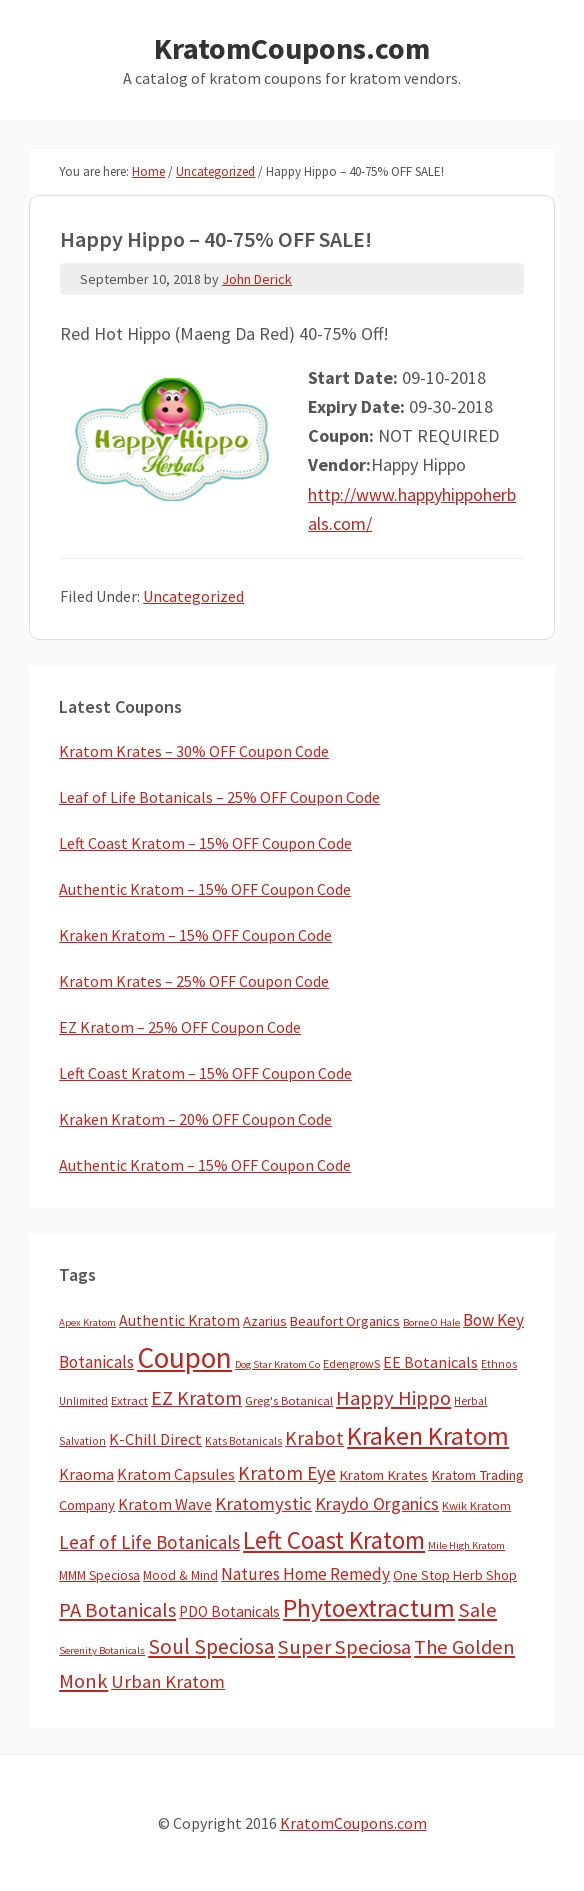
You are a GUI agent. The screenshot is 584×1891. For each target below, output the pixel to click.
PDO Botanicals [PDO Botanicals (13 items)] (229, 1611)
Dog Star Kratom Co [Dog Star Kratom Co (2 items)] (277, 1364)
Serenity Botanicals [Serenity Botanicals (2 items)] (102, 1650)
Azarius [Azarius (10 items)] (265, 1321)
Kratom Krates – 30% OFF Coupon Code (194, 751)
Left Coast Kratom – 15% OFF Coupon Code (205, 843)
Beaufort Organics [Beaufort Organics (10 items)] (345, 1321)
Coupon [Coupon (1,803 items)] (184, 1357)
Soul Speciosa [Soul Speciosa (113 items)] (211, 1646)
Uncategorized (193, 596)
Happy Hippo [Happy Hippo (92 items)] (393, 1398)
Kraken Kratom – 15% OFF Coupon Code (195, 935)
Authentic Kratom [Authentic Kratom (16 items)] (179, 1320)
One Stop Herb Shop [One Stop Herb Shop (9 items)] (455, 1575)
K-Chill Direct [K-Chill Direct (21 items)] (155, 1439)
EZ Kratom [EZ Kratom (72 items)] (196, 1397)
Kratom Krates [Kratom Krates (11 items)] (383, 1475)
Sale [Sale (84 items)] (477, 1610)
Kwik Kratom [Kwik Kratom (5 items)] (476, 1505)
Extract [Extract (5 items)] (129, 1400)
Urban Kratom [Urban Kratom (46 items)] (168, 1681)
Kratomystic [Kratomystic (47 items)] (263, 1503)
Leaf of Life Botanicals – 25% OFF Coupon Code (219, 797)
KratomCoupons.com (292, 48)
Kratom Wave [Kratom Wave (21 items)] (165, 1504)
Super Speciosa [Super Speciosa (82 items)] (344, 1647)
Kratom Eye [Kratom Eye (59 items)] (287, 1473)
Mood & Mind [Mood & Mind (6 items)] (180, 1575)
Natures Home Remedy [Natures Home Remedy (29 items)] (305, 1574)
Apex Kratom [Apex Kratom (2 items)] (87, 1322)
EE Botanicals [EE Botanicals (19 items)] (430, 1362)
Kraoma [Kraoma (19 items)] (86, 1474)
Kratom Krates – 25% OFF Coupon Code (194, 981)
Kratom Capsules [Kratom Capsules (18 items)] (176, 1474)
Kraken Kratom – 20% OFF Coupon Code (195, 1119)
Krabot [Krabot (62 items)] (314, 1438)
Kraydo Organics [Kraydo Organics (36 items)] (377, 1503)
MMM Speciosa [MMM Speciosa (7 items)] (99, 1575)
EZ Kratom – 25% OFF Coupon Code (180, 1027)
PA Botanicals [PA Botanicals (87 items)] (117, 1610)
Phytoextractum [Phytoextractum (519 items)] (369, 1608)
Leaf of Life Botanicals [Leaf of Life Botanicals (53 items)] (149, 1542)
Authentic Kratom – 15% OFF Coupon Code (205, 889)
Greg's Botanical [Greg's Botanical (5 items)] (289, 1400)
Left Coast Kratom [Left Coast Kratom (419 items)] (334, 1540)
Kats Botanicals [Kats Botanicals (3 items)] (243, 1441)
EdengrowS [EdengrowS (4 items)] (351, 1363)
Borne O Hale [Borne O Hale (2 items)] (431, 1322)
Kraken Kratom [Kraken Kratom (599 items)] (428, 1435)
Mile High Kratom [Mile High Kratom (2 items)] (466, 1545)
